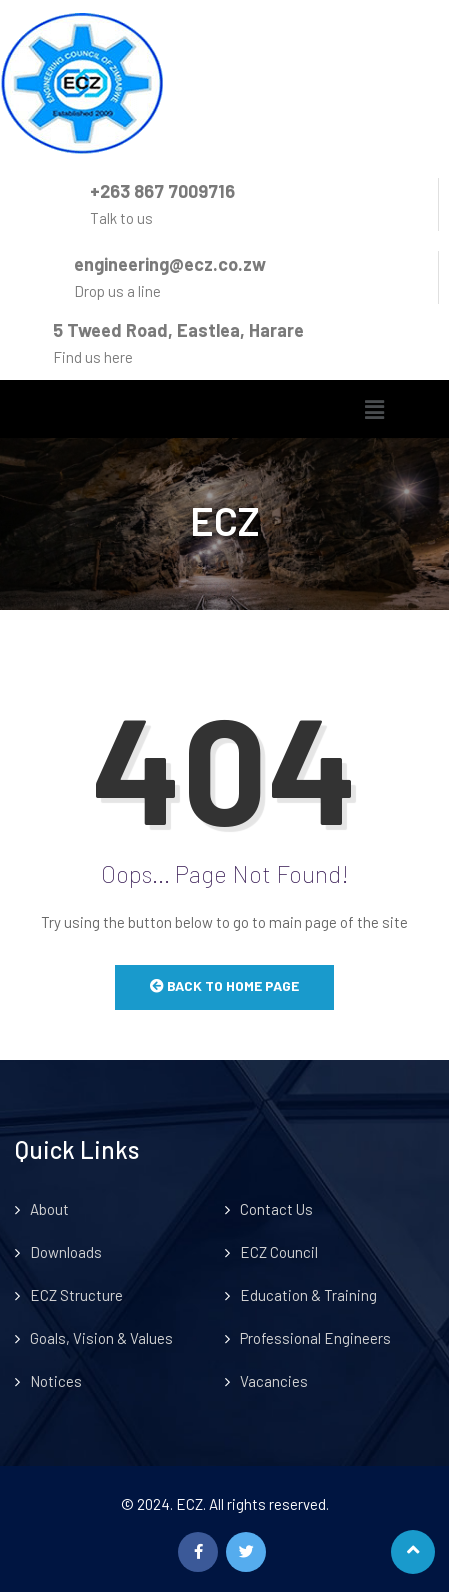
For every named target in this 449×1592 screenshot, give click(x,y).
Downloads (66, 1252)
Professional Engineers (315, 1338)
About (49, 1209)
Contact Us (276, 1209)
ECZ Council (279, 1252)
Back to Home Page (224, 985)
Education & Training (308, 1295)
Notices (56, 1381)
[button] (374, 409)
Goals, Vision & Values (101, 1338)
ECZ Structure (76, 1295)
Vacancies (274, 1381)
